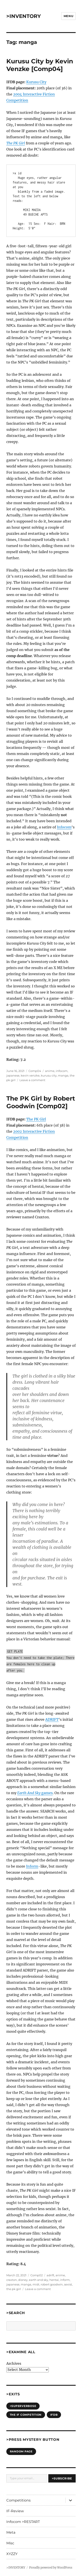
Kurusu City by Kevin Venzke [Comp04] (39, 65)
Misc (10, 2543)
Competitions (18, 2500)
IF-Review (15, 2511)
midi (36, 2284)
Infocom (64, 827)
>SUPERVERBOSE (23, 2406)
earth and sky (38, 2280)
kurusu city (49, 1075)
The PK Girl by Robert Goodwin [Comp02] (40, 1102)
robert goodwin (52, 2284)
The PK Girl (36, 1119)
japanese (12, 1075)
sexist (68, 2284)
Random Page (21, 2451)
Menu (68, 16)
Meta (10, 2532)
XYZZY (11, 2554)
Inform (32, 1866)
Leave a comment (32, 1080)
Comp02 (36, 2275)
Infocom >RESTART (23, 2522)
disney (23, 2280)
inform (65, 2280)
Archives (13, 2363)
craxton (11, 2280)
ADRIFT (52, 1719)
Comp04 (34, 1071)
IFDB (54, 2414)
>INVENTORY (23, 16)
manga (63, 1075)
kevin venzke (30, 1075)
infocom (62, 1071)
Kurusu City (36, 82)
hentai (54, 2280)
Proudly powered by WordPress (50, 2567)
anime (49, 1071)
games (35, 1793)
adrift (50, 2275)
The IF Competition (26, 2414)
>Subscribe (62, 2478)
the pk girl (13, 2289)
